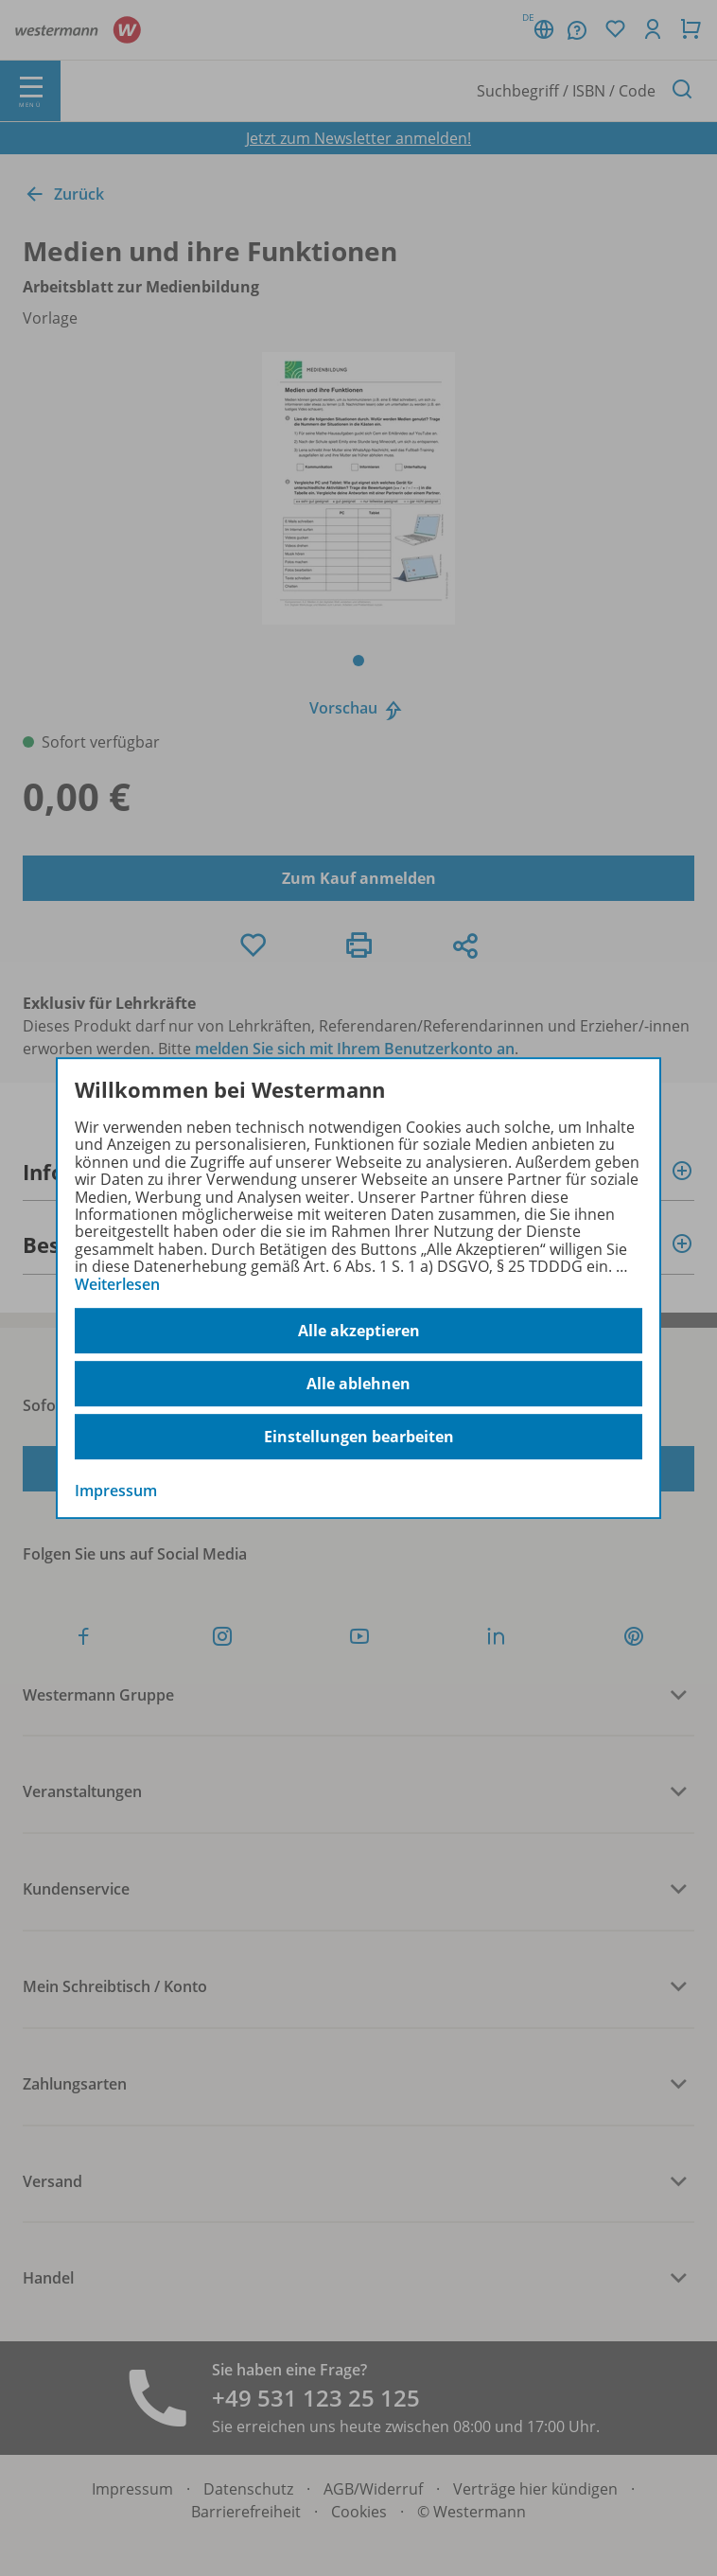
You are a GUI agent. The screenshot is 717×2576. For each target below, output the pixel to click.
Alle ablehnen (358, 1383)
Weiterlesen (117, 1284)
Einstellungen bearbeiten (359, 1436)
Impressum (116, 1490)
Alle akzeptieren (359, 1330)
